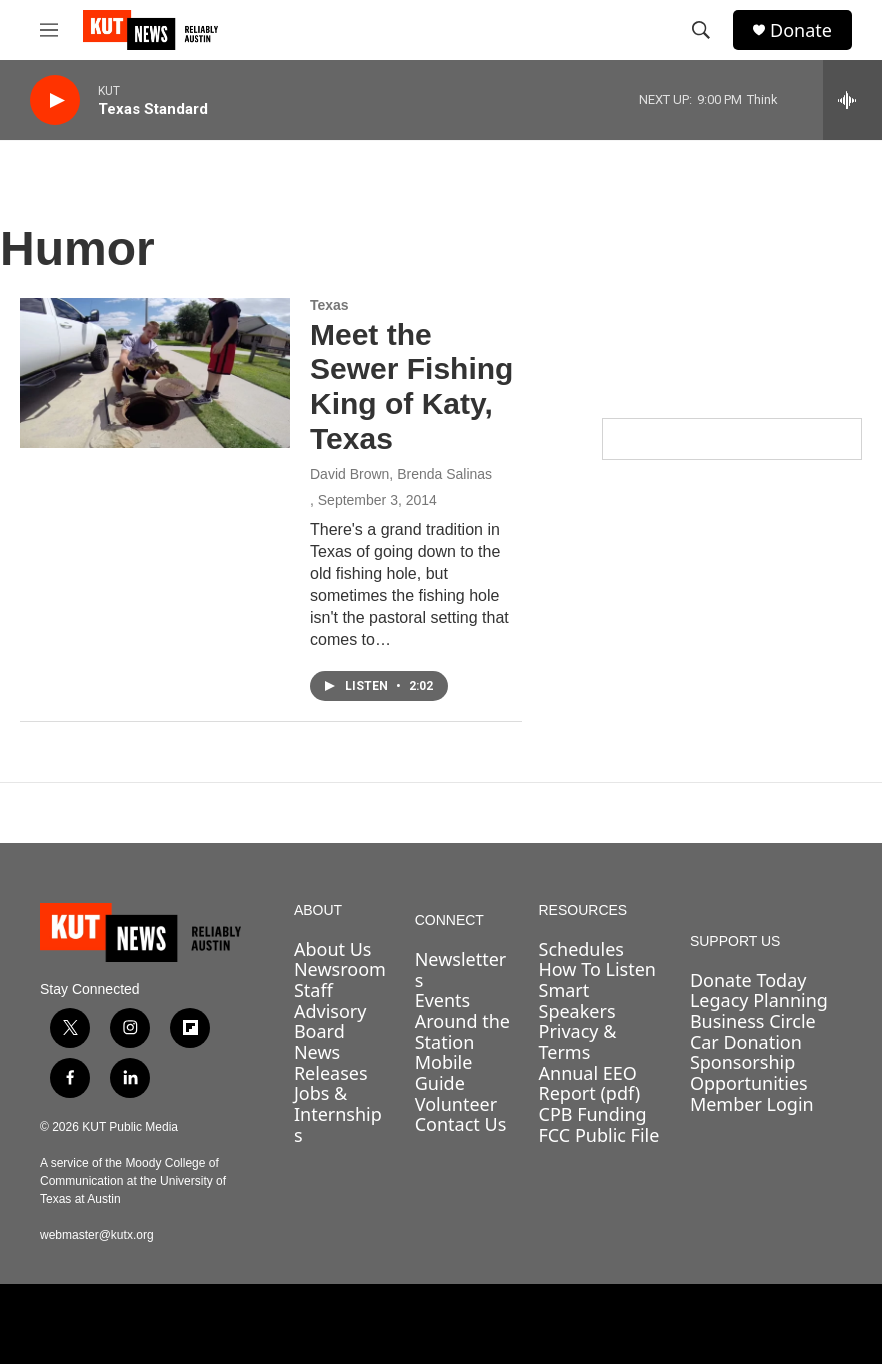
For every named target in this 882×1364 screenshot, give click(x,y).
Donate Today (748, 980)
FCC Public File (599, 1135)
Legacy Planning (759, 1000)
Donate (801, 30)
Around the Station (462, 1031)
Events (443, 1000)
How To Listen (598, 969)
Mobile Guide (444, 1072)
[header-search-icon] (701, 30)
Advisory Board (330, 1021)
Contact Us (461, 1124)
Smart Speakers (577, 1000)
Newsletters (461, 969)
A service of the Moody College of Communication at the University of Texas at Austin (133, 1181)
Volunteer (456, 1104)
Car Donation (746, 1042)
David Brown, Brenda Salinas (401, 474)
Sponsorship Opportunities (749, 1072)
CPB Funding (593, 1114)
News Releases (331, 1062)
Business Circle (753, 1021)
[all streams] (852, 100)
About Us (333, 949)
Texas (329, 305)
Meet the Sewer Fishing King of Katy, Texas (411, 386)
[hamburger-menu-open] (49, 30)
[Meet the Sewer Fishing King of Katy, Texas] (155, 373)
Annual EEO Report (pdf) (590, 1083)
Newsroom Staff (340, 979)
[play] (55, 100)
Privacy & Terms (578, 1041)
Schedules (581, 949)
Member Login (752, 1104)
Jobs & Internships (338, 1113)
